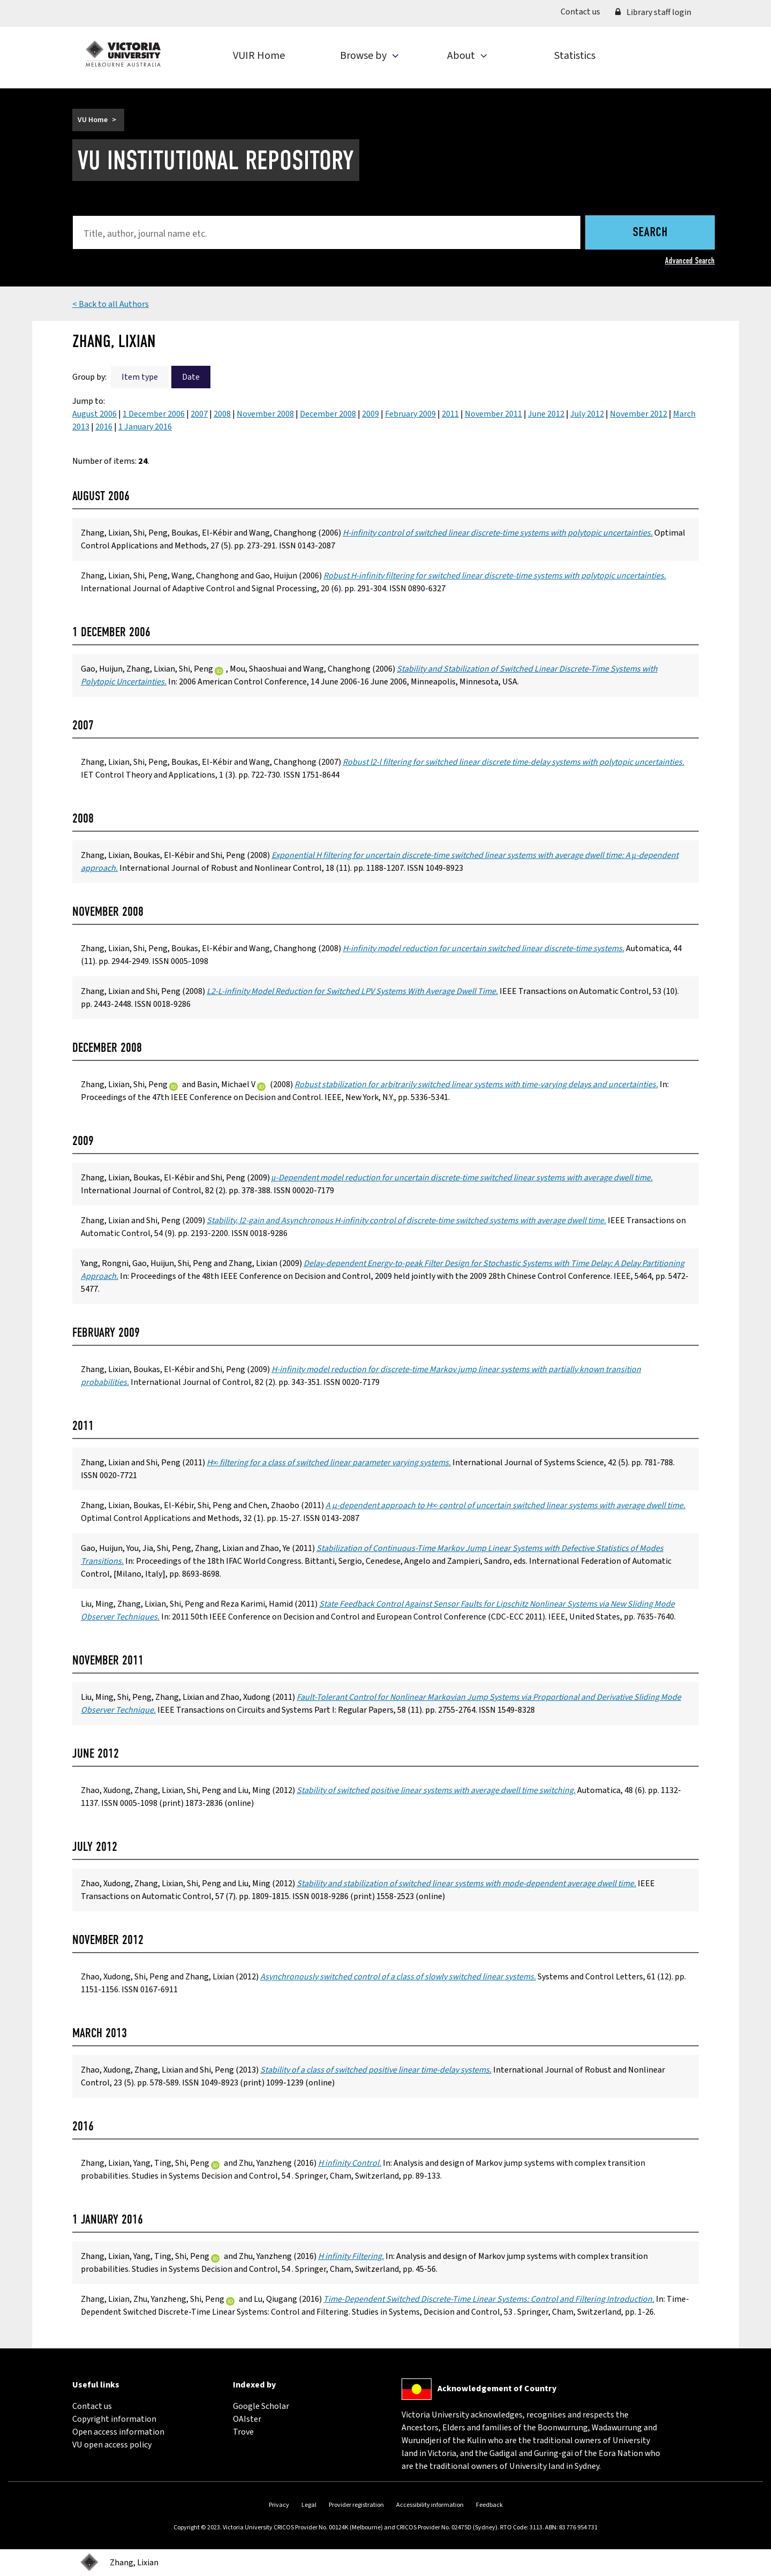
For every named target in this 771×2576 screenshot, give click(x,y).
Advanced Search (690, 260)
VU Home (93, 120)
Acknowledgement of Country (496, 2388)
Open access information (118, 2432)
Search (650, 233)
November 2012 (638, 414)
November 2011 (493, 414)
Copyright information (114, 2419)
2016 (103, 427)
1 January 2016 (145, 427)
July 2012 (587, 414)
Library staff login (653, 12)
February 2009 (410, 414)
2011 (450, 414)
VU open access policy (112, 2445)
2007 (199, 414)
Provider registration (356, 2505)
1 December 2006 (154, 414)
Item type (140, 377)
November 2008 (265, 414)
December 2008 (328, 414)
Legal (308, 2505)
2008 (222, 414)
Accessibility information (430, 2505)
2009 (370, 414)
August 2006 (94, 414)
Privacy (279, 2505)
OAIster (247, 2419)
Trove (243, 2432)
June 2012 (546, 414)
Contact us (584, 11)
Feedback (489, 2505)
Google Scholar (261, 2406)
